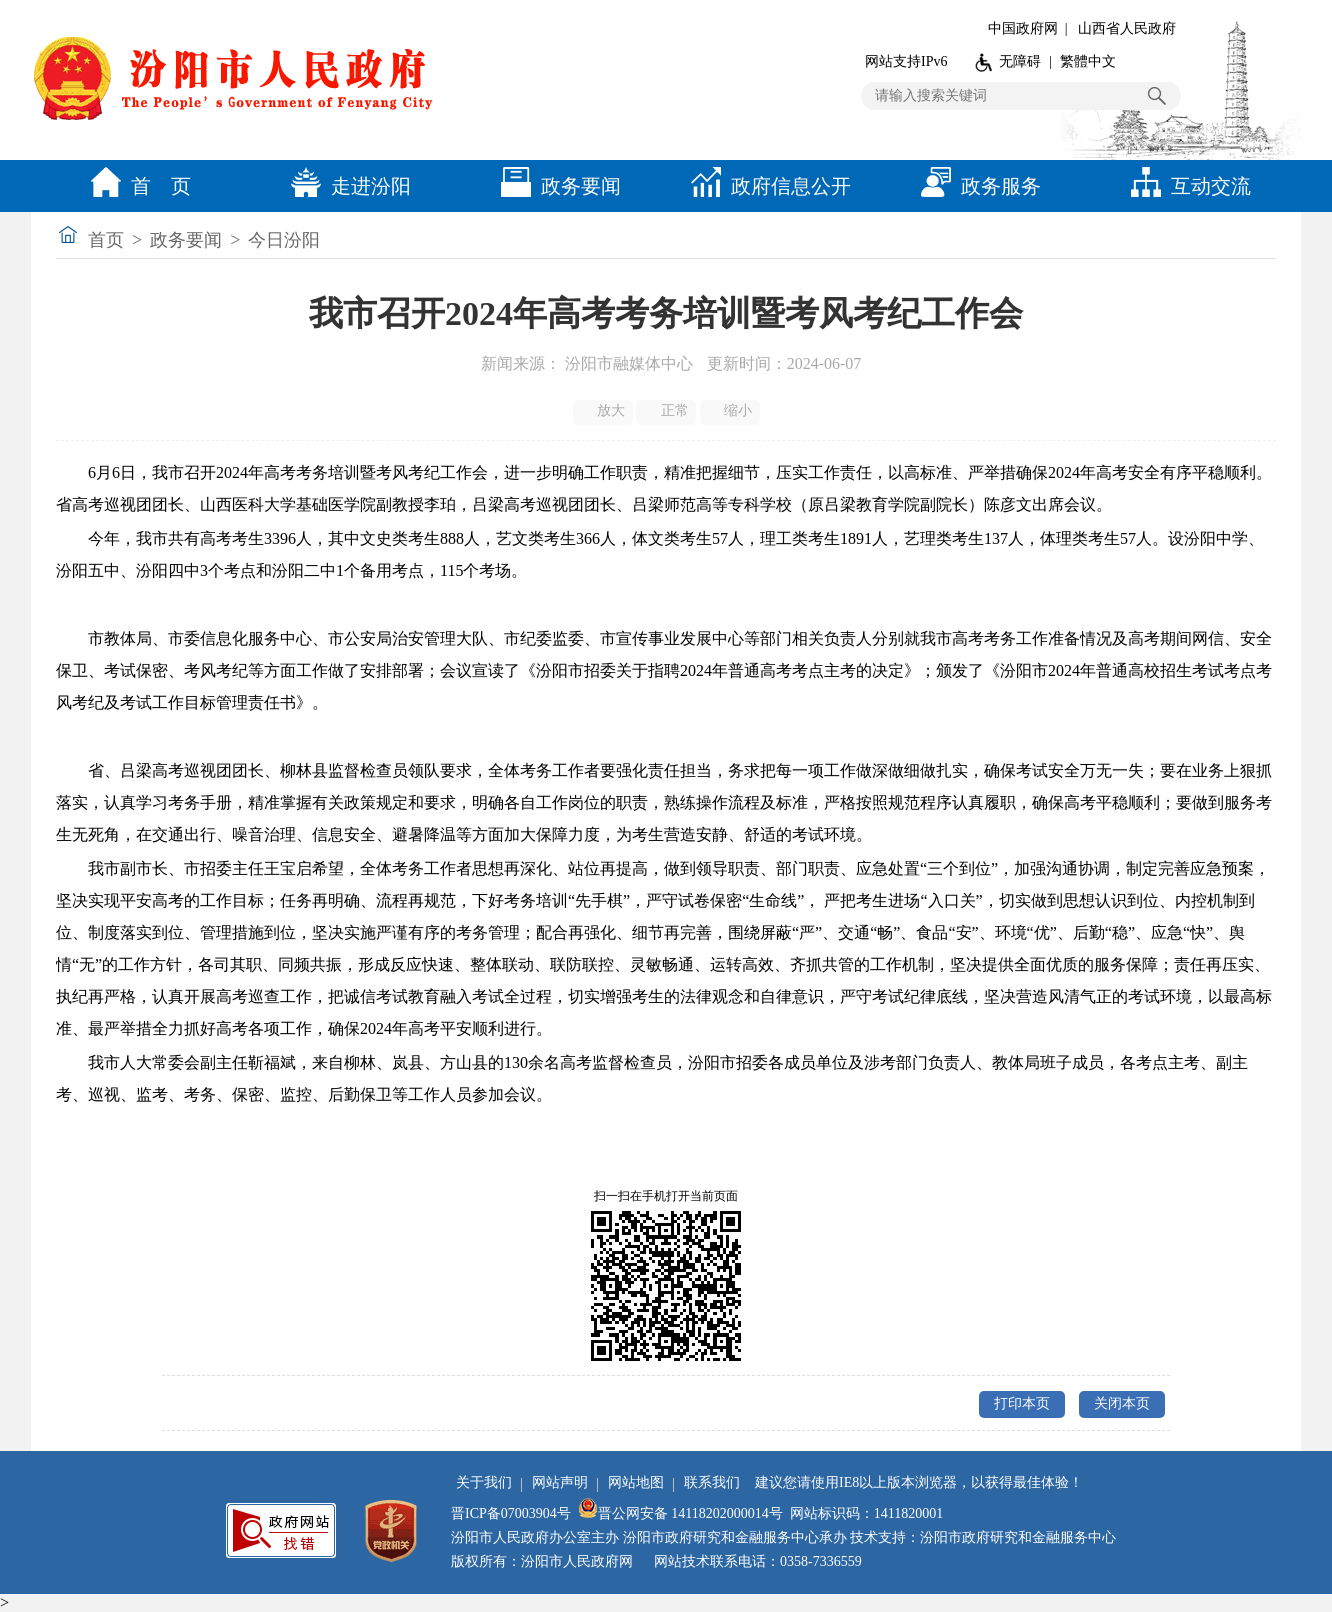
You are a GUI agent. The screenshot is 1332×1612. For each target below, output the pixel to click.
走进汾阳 (346, 186)
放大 (604, 411)
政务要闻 (556, 186)
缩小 (731, 411)
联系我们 (712, 1482)
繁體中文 (1088, 61)
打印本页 (1022, 1403)
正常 (667, 411)
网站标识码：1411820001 (866, 1513)
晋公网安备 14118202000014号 (680, 1513)
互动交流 (1186, 186)
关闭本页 (1122, 1403)
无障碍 (1020, 61)
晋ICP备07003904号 (511, 1513)
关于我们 (484, 1482)
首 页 (136, 186)
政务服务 (976, 186)
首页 (106, 240)
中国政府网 (1023, 28)
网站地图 (636, 1482)
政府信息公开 (766, 186)
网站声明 (560, 1482)
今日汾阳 (284, 240)
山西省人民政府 (1127, 28)
